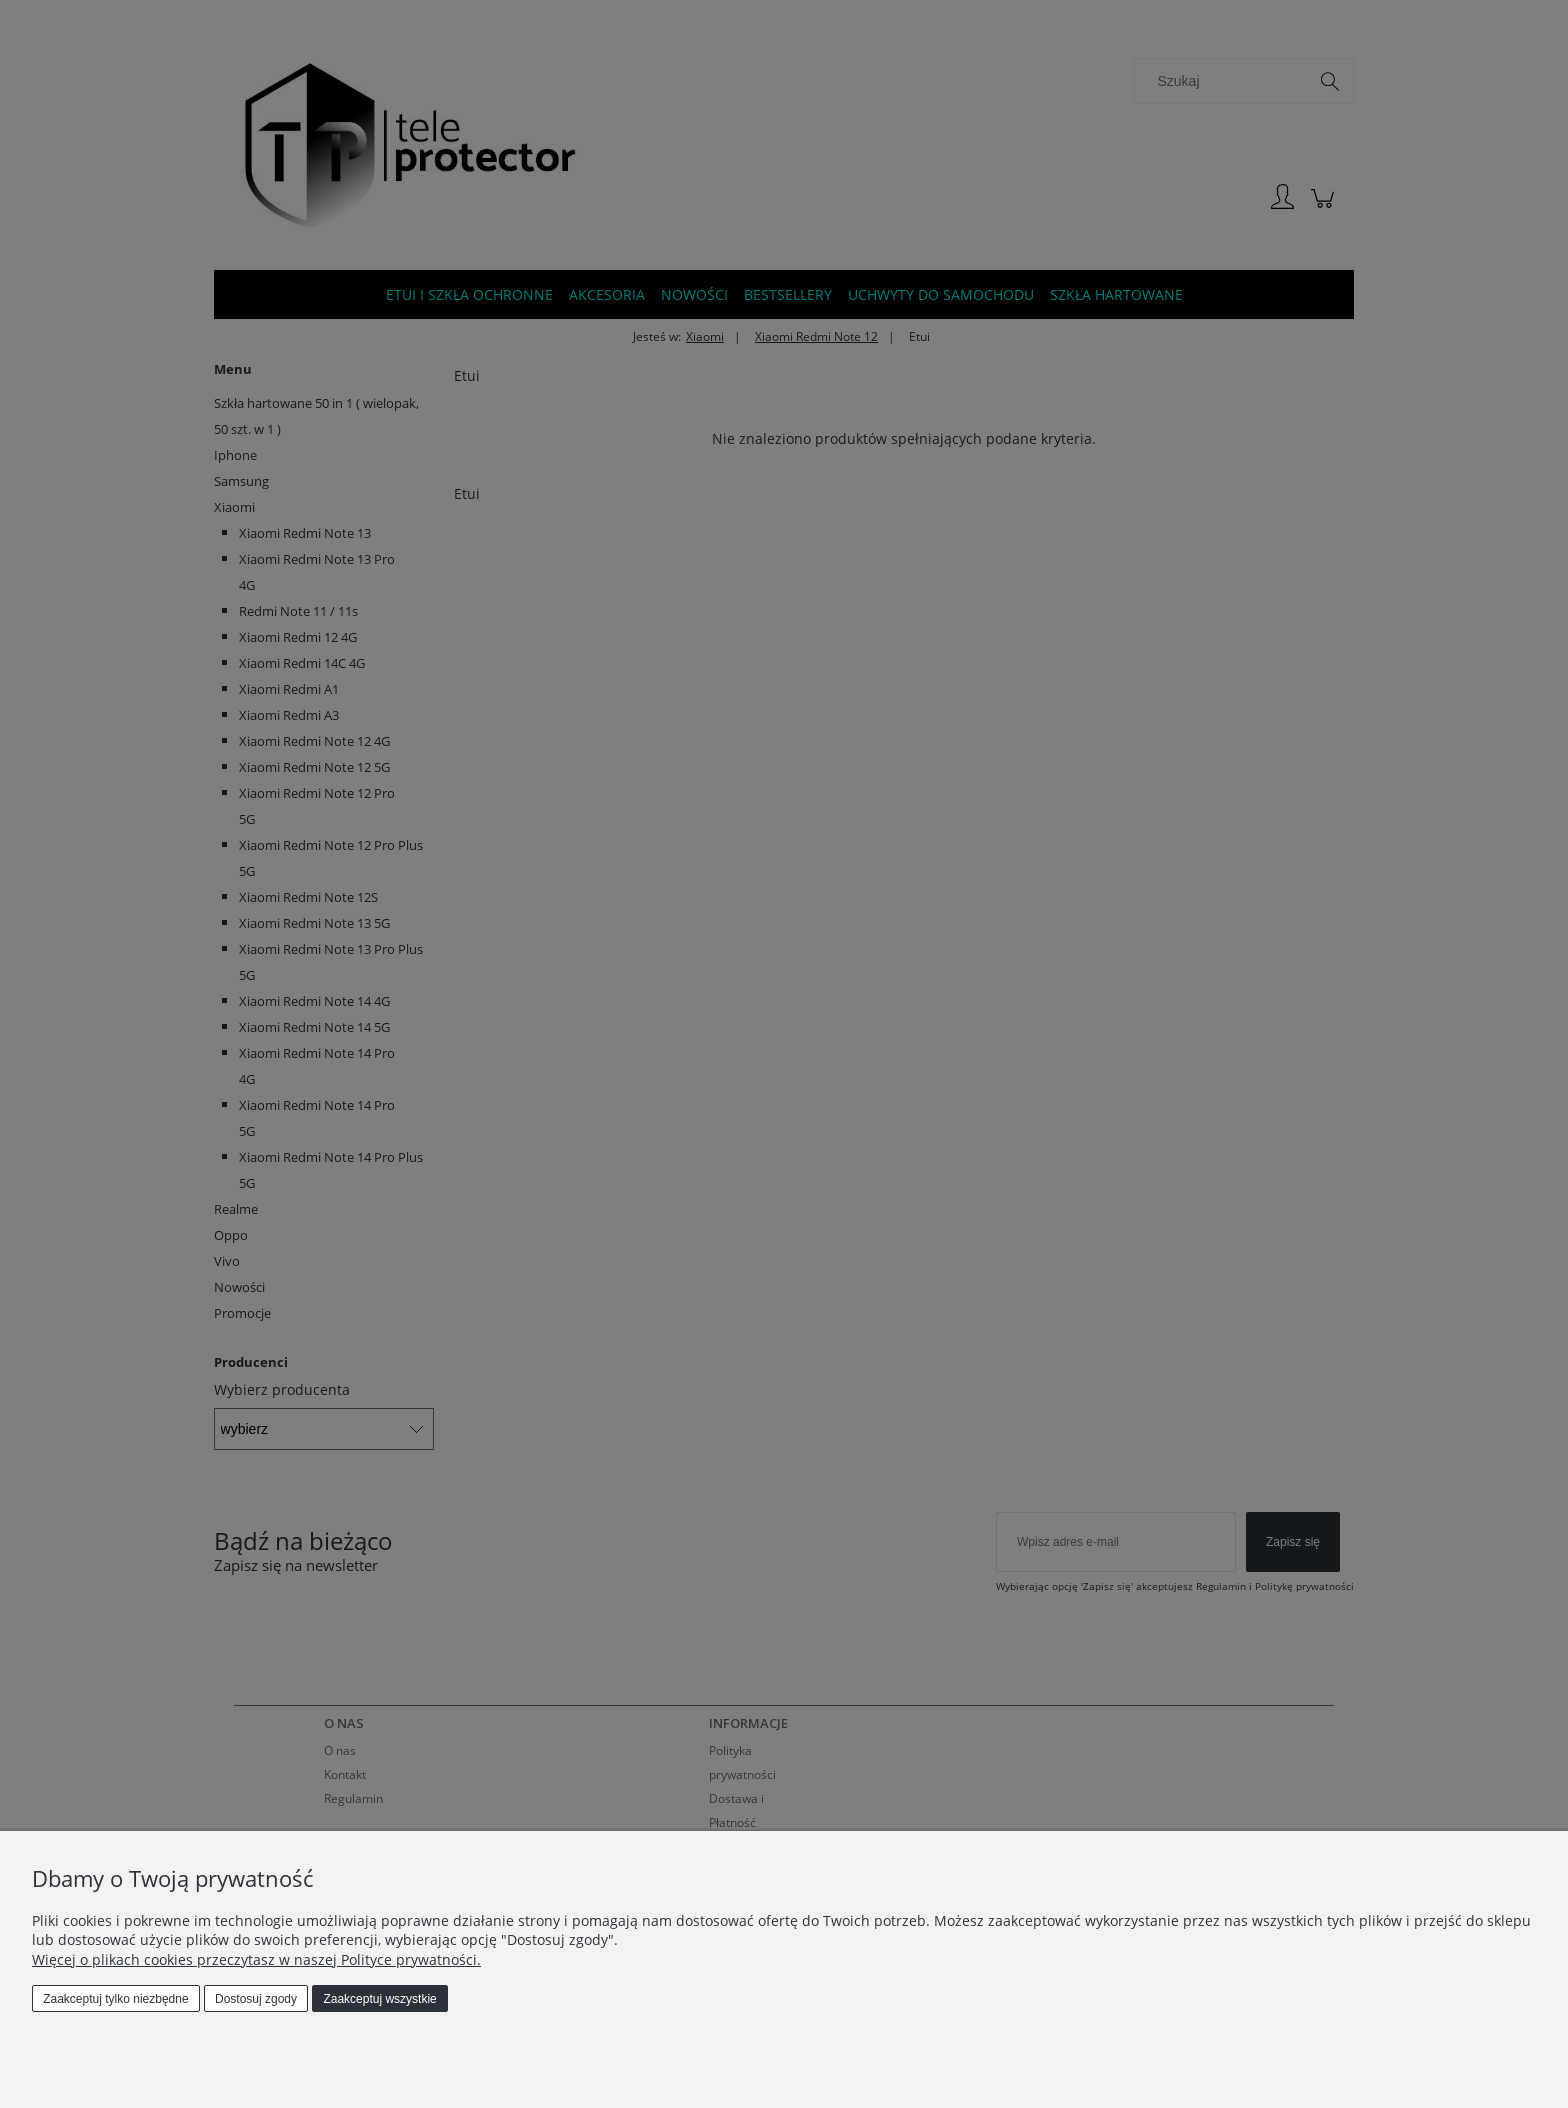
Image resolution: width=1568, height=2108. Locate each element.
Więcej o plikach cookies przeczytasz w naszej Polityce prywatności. (256, 1959)
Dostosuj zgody (256, 1999)
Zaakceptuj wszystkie (379, 1999)
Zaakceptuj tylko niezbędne (115, 1999)
